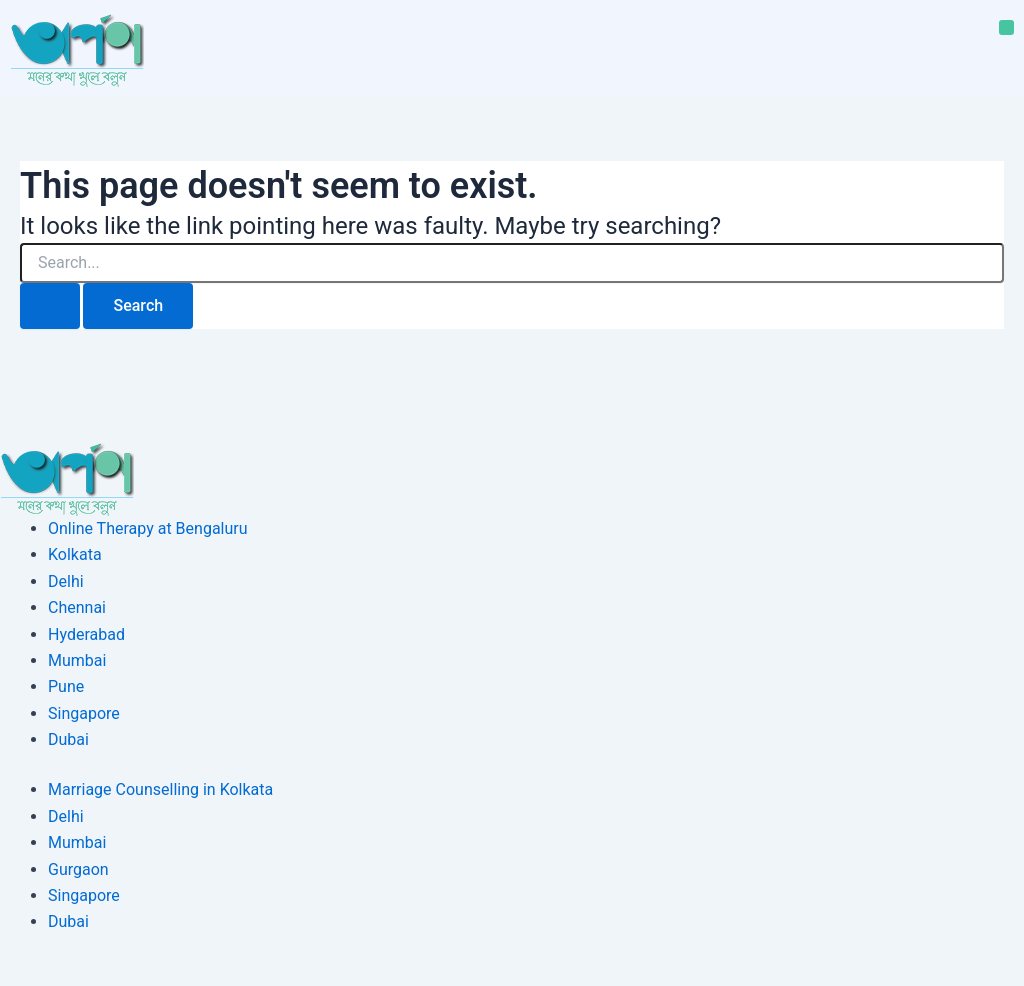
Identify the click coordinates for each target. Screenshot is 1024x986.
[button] (1006, 27)
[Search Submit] (50, 306)
